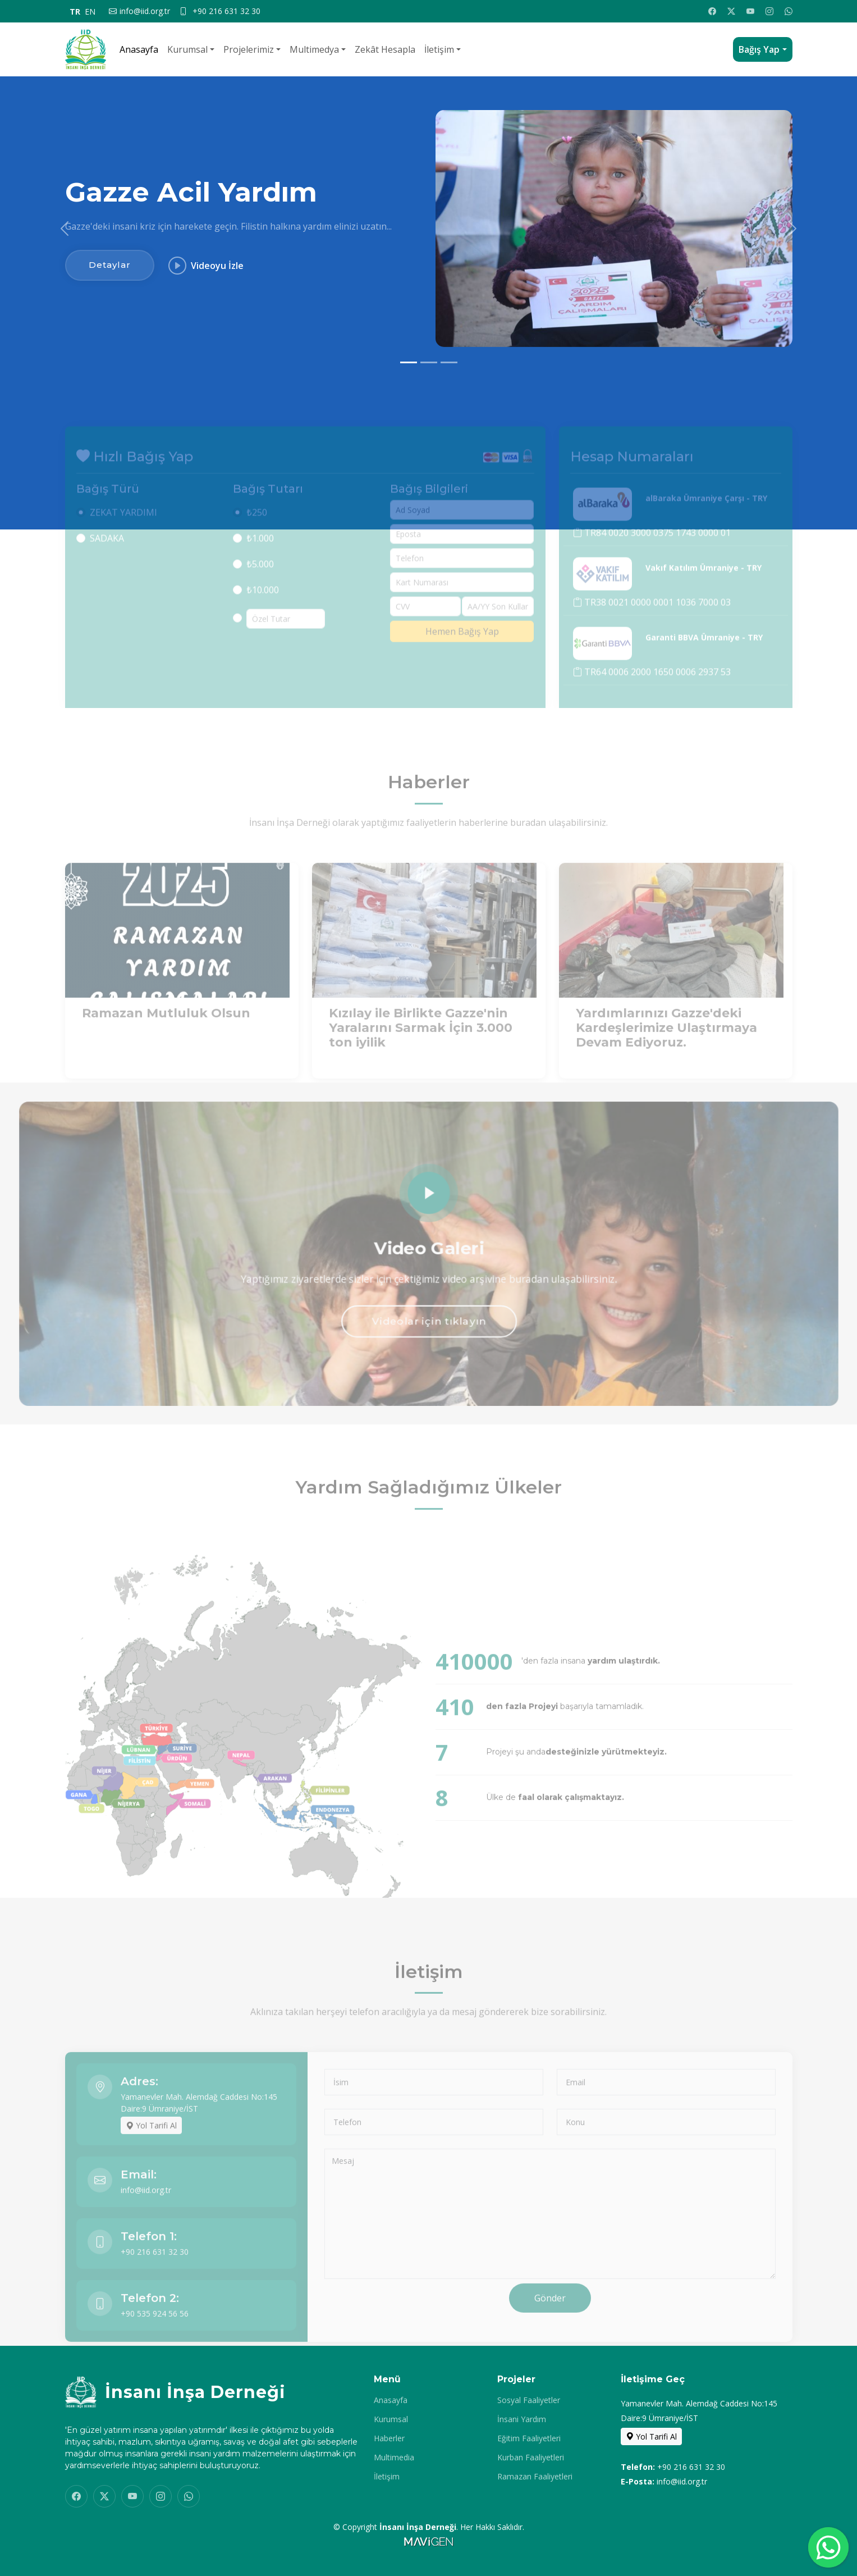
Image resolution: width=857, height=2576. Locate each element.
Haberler (389, 2438)
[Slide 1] (408, 362)
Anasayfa (139, 49)
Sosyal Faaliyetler (528, 2400)
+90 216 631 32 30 (155, 2277)
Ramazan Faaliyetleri (534, 2477)
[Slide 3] (449, 362)
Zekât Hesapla (385, 49)
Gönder (550, 2324)
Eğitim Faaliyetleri (529, 2438)
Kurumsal (187, 49)
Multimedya (314, 49)
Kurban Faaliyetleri (530, 2457)
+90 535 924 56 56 (155, 2339)
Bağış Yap (759, 49)
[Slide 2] (428, 362)
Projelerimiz (248, 49)
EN (90, 11)
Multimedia (394, 2457)
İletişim (439, 49)
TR (75, 11)
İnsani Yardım (521, 2419)
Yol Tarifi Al (151, 2151)
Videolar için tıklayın (428, 1326)
